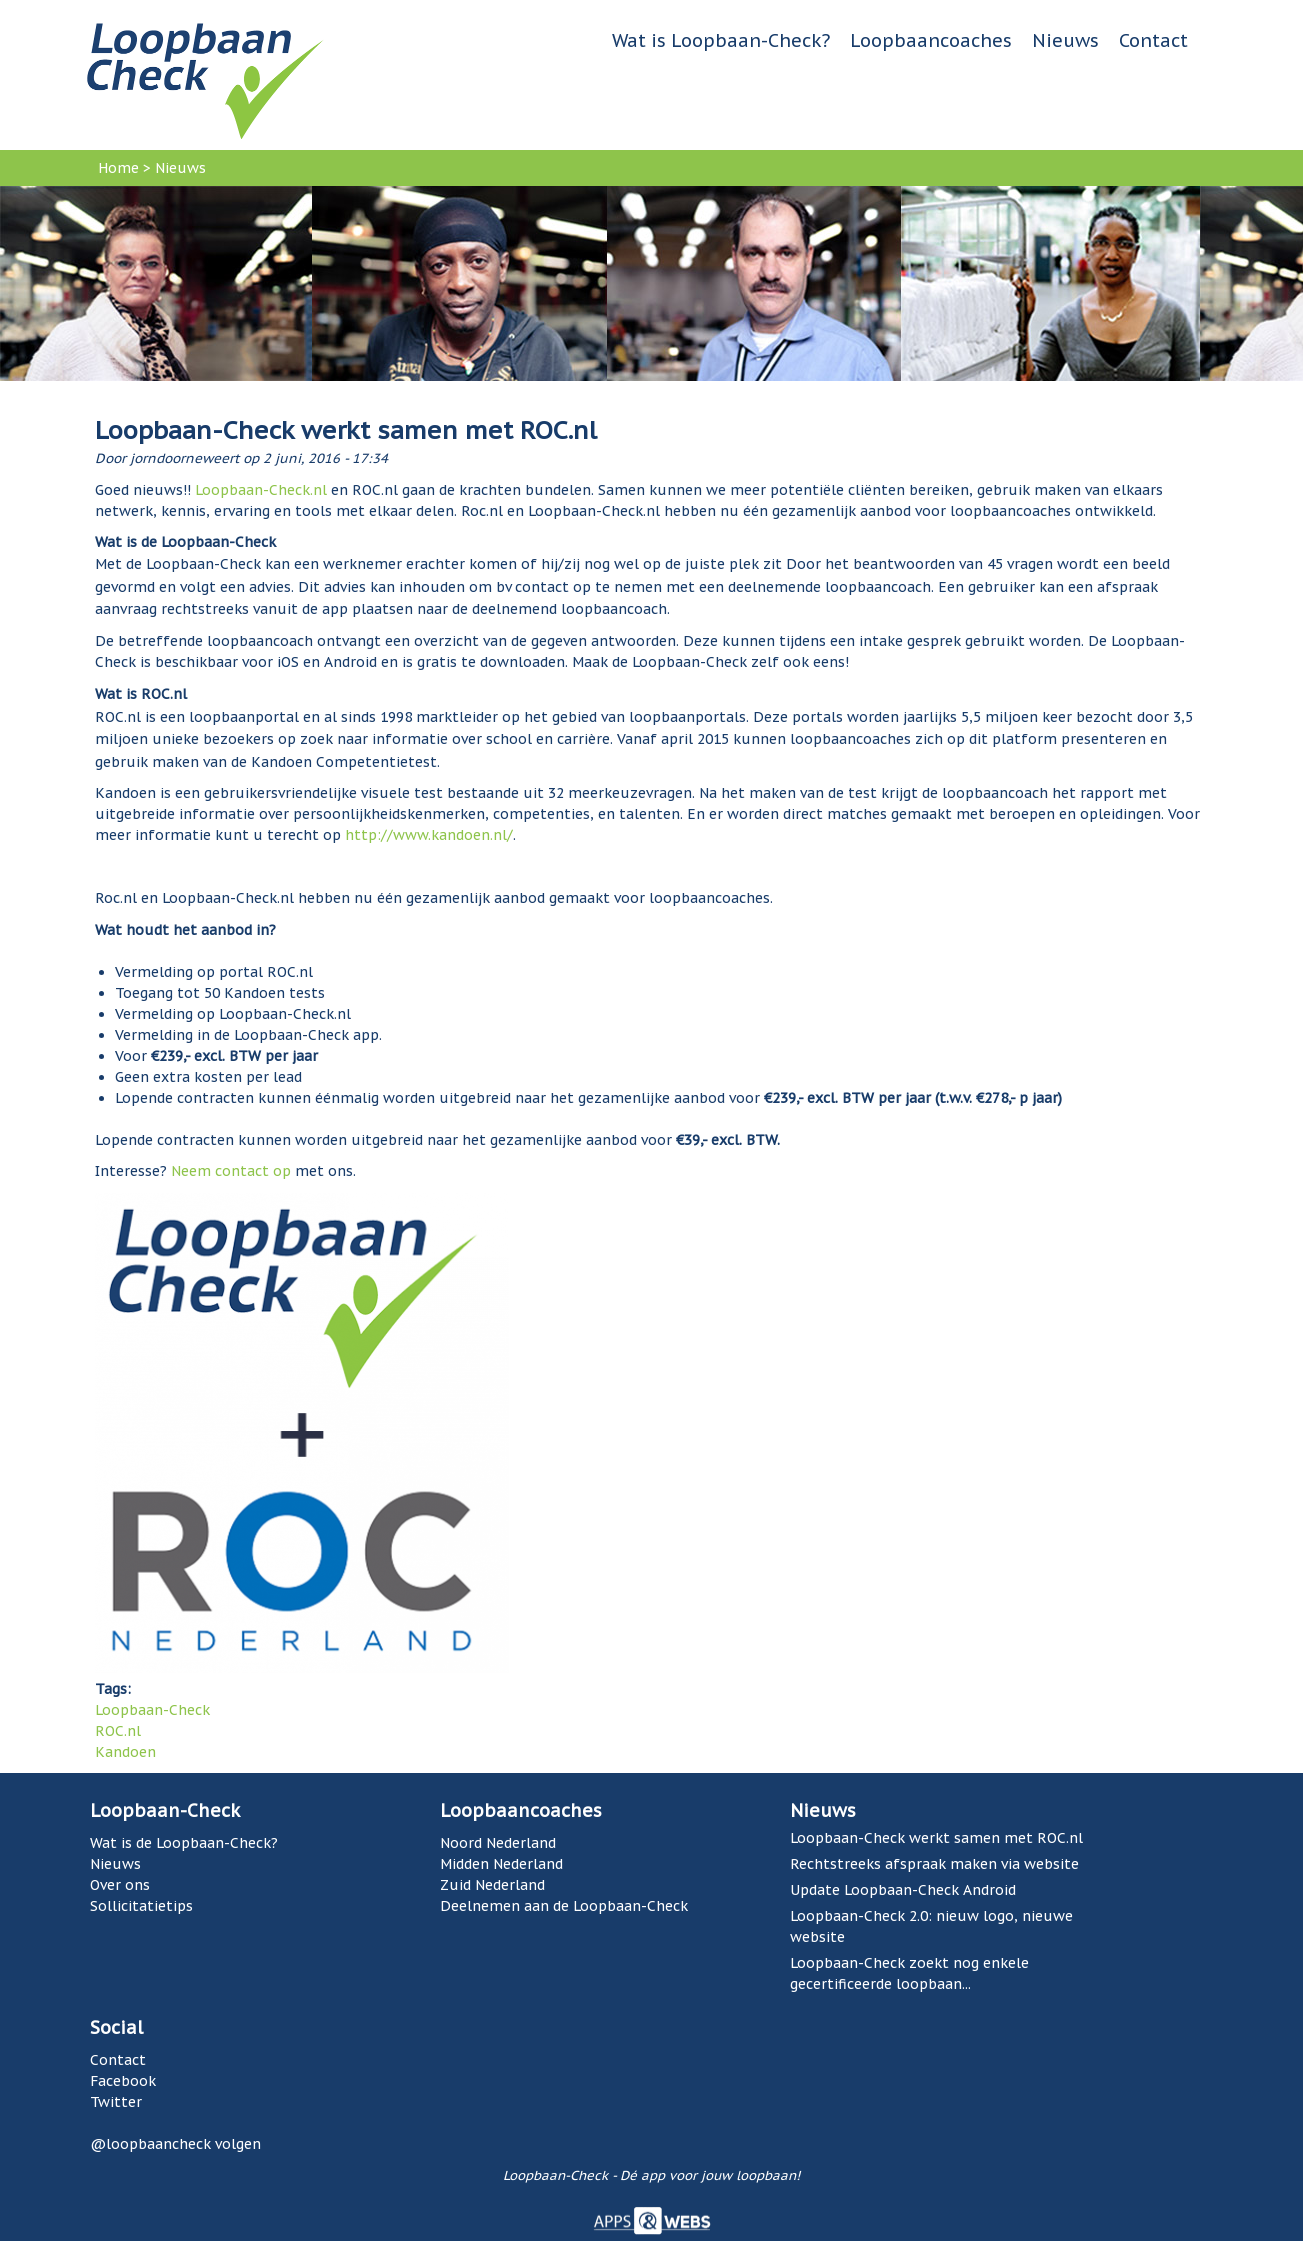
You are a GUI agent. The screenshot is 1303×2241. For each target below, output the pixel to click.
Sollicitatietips (141, 1906)
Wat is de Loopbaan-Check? (184, 1843)
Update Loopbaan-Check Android (903, 1890)
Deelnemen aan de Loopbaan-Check (564, 1906)
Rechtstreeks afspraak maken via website (934, 1864)
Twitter (116, 2102)
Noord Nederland (498, 1843)
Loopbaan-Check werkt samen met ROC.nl (936, 1838)
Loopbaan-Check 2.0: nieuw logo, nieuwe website (931, 1926)
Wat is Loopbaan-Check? (721, 40)
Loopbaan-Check (152, 1710)
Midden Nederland (501, 1864)
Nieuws (1065, 40)
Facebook (123, 2081)
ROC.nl (118, 1731)
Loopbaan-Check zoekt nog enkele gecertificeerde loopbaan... (909, 1973)
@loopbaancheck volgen (175, 2144)
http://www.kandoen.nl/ (429, 835)
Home (118, 168)
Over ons (120, 1885)
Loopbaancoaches (931, 40)
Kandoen (125, 1752)
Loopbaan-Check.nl (261, 490)
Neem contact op (231, 1171)
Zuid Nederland (492, 1885)
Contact (1153, 40)
